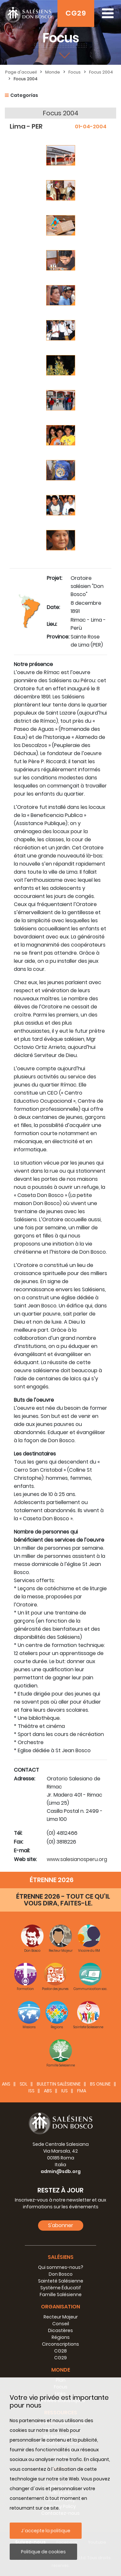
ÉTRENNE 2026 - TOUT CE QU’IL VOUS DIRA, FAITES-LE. (63, 1900)
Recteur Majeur (61, 2317)
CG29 (76, 13)
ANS (6, 2084)
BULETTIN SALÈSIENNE (59, 2084)
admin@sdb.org (61, 2171)
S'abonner (60, 2225)
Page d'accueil (21, 72)
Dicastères (60, 2330)
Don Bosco (61, 2274)
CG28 (60, 2351)
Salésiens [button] (61, 2257)
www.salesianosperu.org (77, 1859)
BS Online (100, 2084)
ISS (31, 2090)
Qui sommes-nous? (60, 2267)
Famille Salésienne (61, 2294)
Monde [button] (60, 2370)
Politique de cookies (43, 2551)
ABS (48, 2090)
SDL (23, 2084)
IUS (64, 2090)
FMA (81, 2090)
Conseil (60, 2323)
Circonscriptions (60, 2344)
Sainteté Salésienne (60, 2281)
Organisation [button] (60, 2306)
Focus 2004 (101, 72)
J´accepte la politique (45, 2530)
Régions (61, 2337)
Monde (52, 72)
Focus (74, 72)
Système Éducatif (60, 2287)
